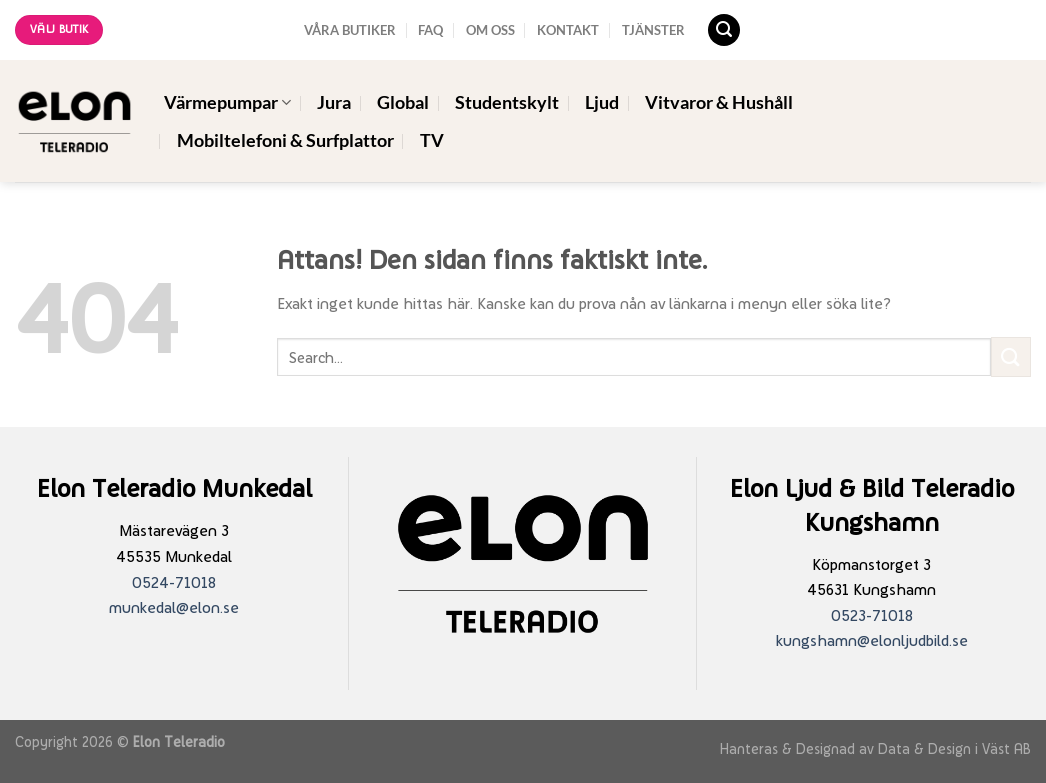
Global (403, 102)
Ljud (602, 102)
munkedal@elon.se (174, 607)
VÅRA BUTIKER (350, 30)
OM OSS (490, 30)
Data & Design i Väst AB (954, 748)
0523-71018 (872, 615)
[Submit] (1011, 356)
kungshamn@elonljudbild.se (872, 640)
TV (432, 140)
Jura (334, 102)
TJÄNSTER (653, 30)
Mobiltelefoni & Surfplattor (285, 140)
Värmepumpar (227, 102)
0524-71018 (174, 582)
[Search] (724, 30)
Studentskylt (507, 102)
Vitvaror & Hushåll (719, 102)
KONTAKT (568, 30)
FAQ (430, 30)
